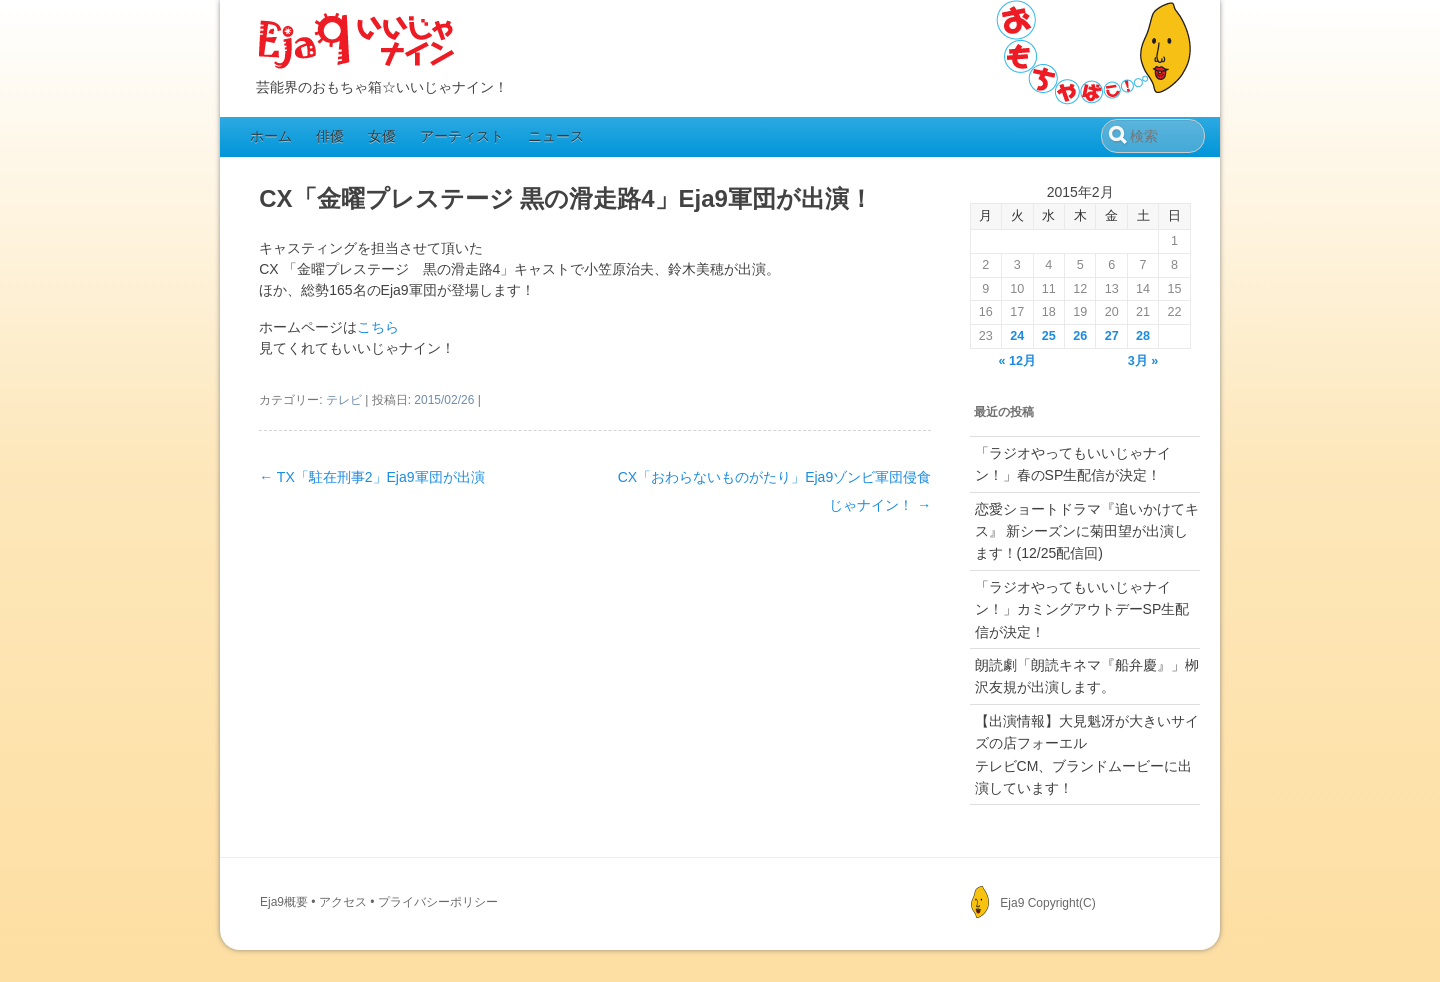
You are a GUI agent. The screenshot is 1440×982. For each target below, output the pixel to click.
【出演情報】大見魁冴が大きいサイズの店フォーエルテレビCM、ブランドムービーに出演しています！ (1087, 754)
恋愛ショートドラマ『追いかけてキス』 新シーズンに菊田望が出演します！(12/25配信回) (1087, 531)
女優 (382, 136)
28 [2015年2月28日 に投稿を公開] (1143, 336)
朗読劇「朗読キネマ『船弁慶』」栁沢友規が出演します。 (1087, 676)
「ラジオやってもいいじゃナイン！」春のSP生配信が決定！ (1073, 464)
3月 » (1143, 361)
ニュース (556, 136)
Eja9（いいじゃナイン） (357, 42)
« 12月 (1018, 361)
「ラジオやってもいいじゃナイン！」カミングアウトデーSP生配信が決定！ (1082, 609)
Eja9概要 (284, 902)
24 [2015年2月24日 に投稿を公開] (1017, 336)
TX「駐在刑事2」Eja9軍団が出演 (371, 477)
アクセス (343, 902)
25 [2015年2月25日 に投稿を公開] (1049, 336)
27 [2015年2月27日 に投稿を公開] (1112, 336)
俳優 (330, 136)
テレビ (344, 400)
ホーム (271, 136)
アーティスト (462, 136)
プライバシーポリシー (438, 902)
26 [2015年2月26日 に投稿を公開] (1080, 336)
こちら (378, 327)
